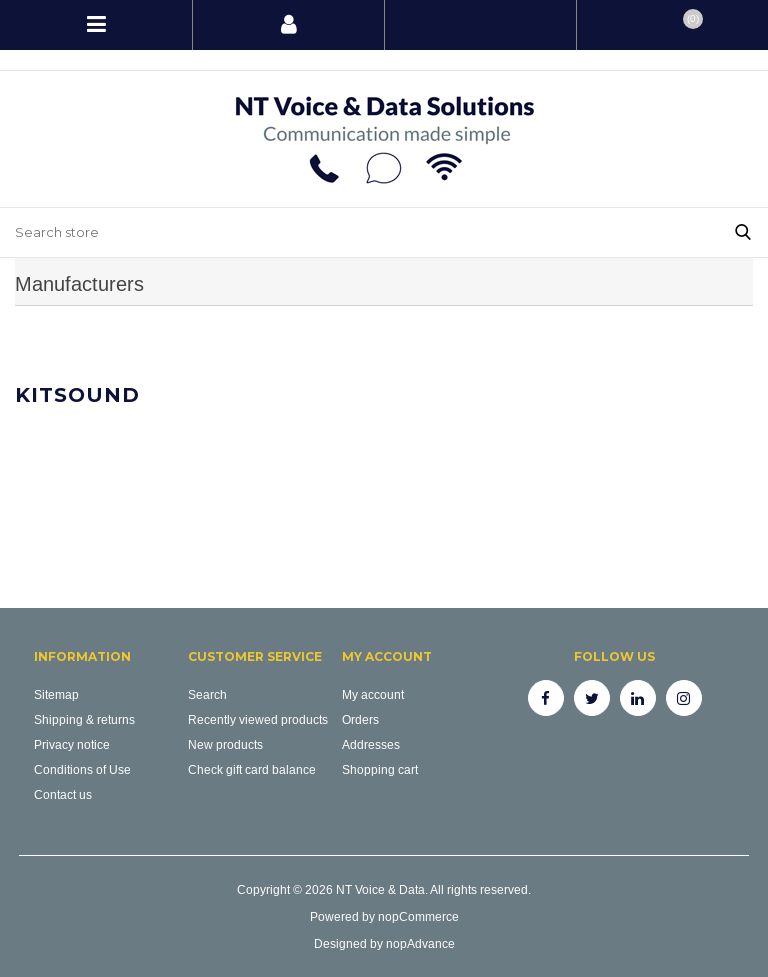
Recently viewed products (258, 719)
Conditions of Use (82, 769)
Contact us (63, 794)
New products (225, 744)
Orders (360, 719)
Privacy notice (72, 744)
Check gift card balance (252, 769)
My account (373, 694)
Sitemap (56, 694)
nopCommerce (418, 916)
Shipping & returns (84, 719)
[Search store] (359, 232)
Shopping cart (380, 769)
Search (207, 694)
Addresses (371, 744)
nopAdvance (420, 943)
